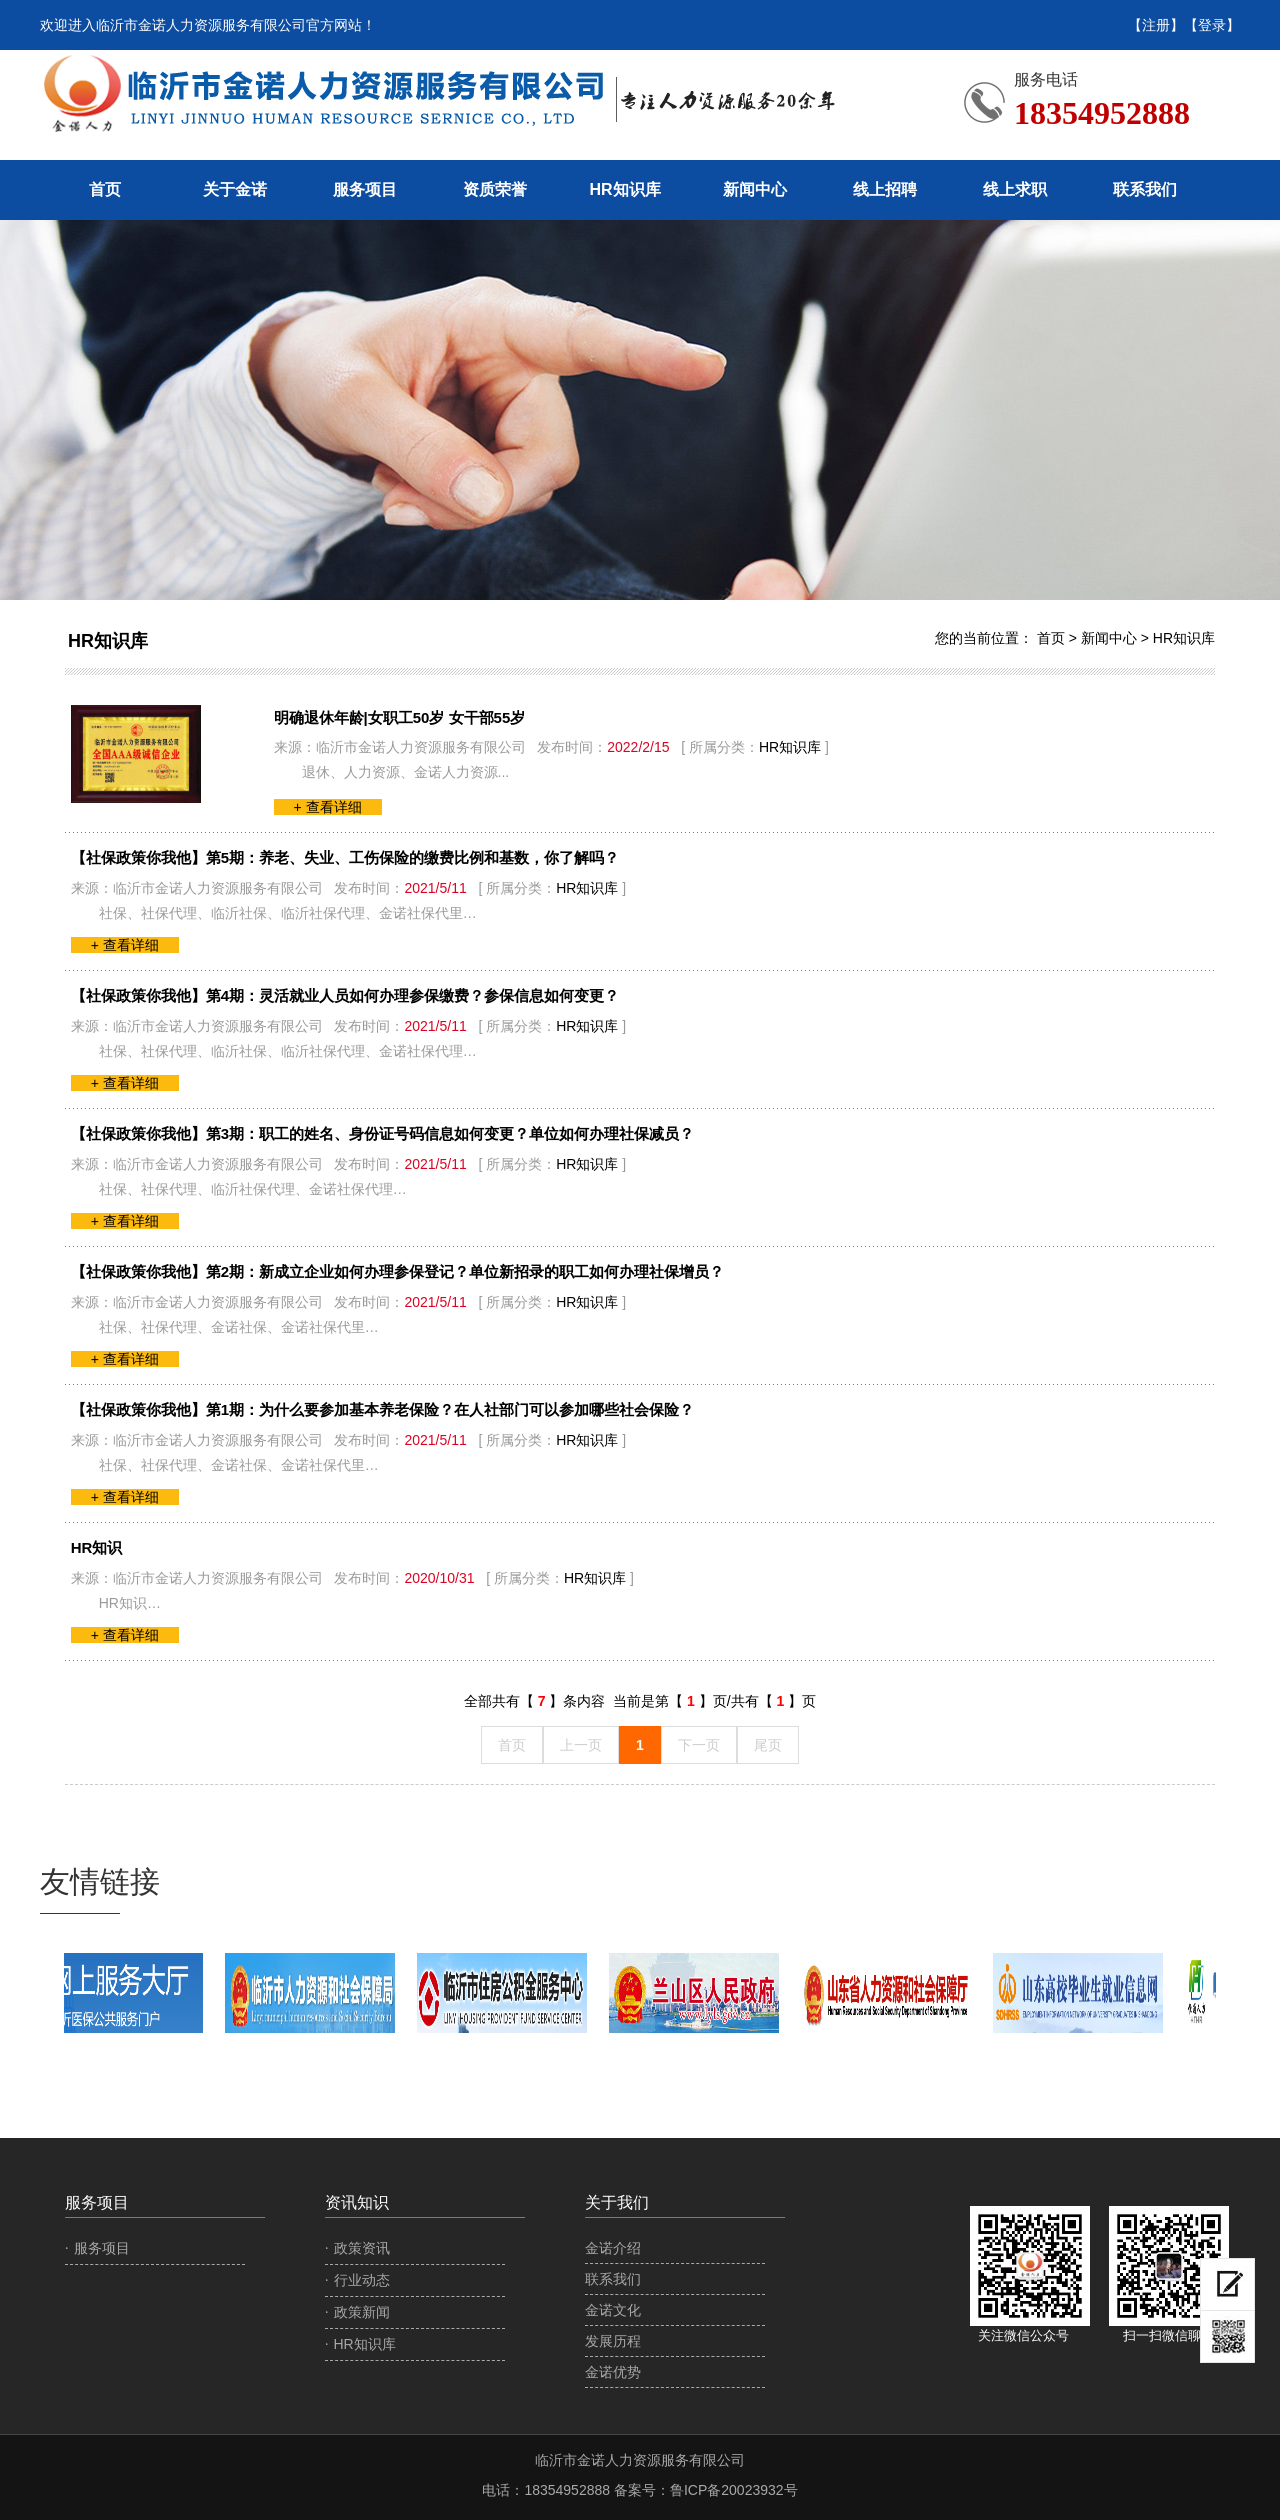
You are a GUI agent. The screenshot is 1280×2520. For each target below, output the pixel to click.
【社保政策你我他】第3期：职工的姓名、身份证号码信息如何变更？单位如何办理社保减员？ (382, 1133)
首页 (105, 189)
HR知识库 (624, 189)
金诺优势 (613, 2372)
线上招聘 (885, 189)
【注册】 (1156, 25)
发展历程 (613, 2341)
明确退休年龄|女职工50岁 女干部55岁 (400, 717)
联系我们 (1145, 189)
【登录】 (1212, 25)
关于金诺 (235, 189)
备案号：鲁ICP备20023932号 (706, 2490)
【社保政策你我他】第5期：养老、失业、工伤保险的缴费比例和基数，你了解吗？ (345, 857)
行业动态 (362, 2280)
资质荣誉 (495, 189)
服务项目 (365, 189)
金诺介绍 (613, 2248)
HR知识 (97, 1547)
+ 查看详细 (328, 807)
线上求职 (1015, 189)
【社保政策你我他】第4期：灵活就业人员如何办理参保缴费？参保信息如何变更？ (345, 995)
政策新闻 (362, 2312)
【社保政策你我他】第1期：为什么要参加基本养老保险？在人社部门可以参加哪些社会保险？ (382, 1409)
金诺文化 (613, 2310)
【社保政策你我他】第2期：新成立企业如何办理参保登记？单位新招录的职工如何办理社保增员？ (397, 1271)
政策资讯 (362, 2248)
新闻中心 (755, 189)
